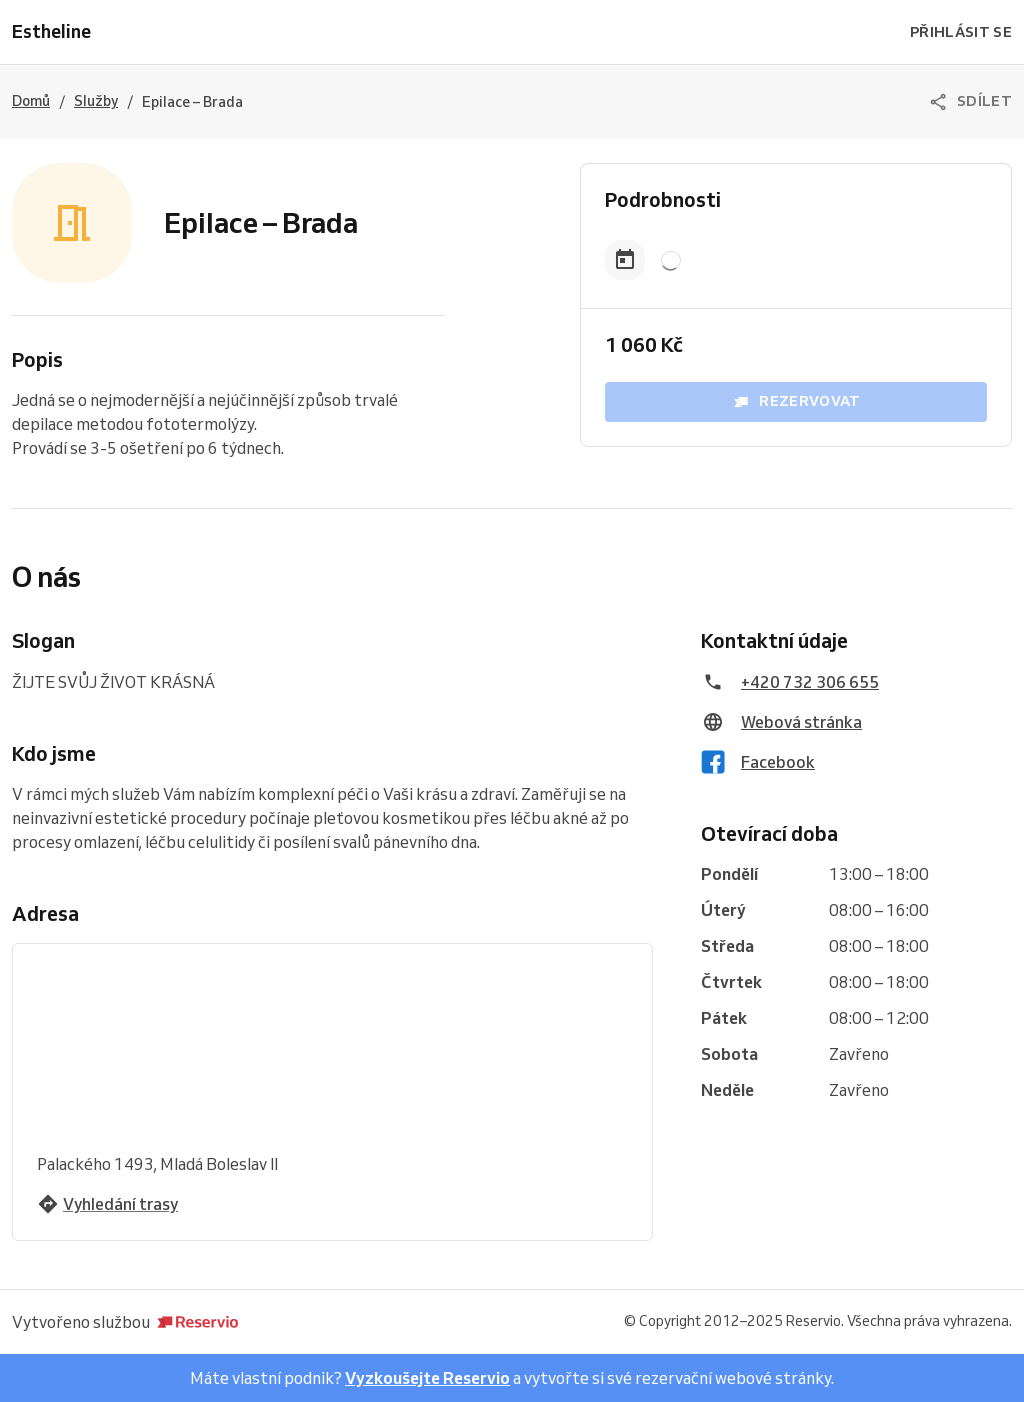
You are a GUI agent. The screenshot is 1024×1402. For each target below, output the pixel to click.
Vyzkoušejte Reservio (427, 1378)
